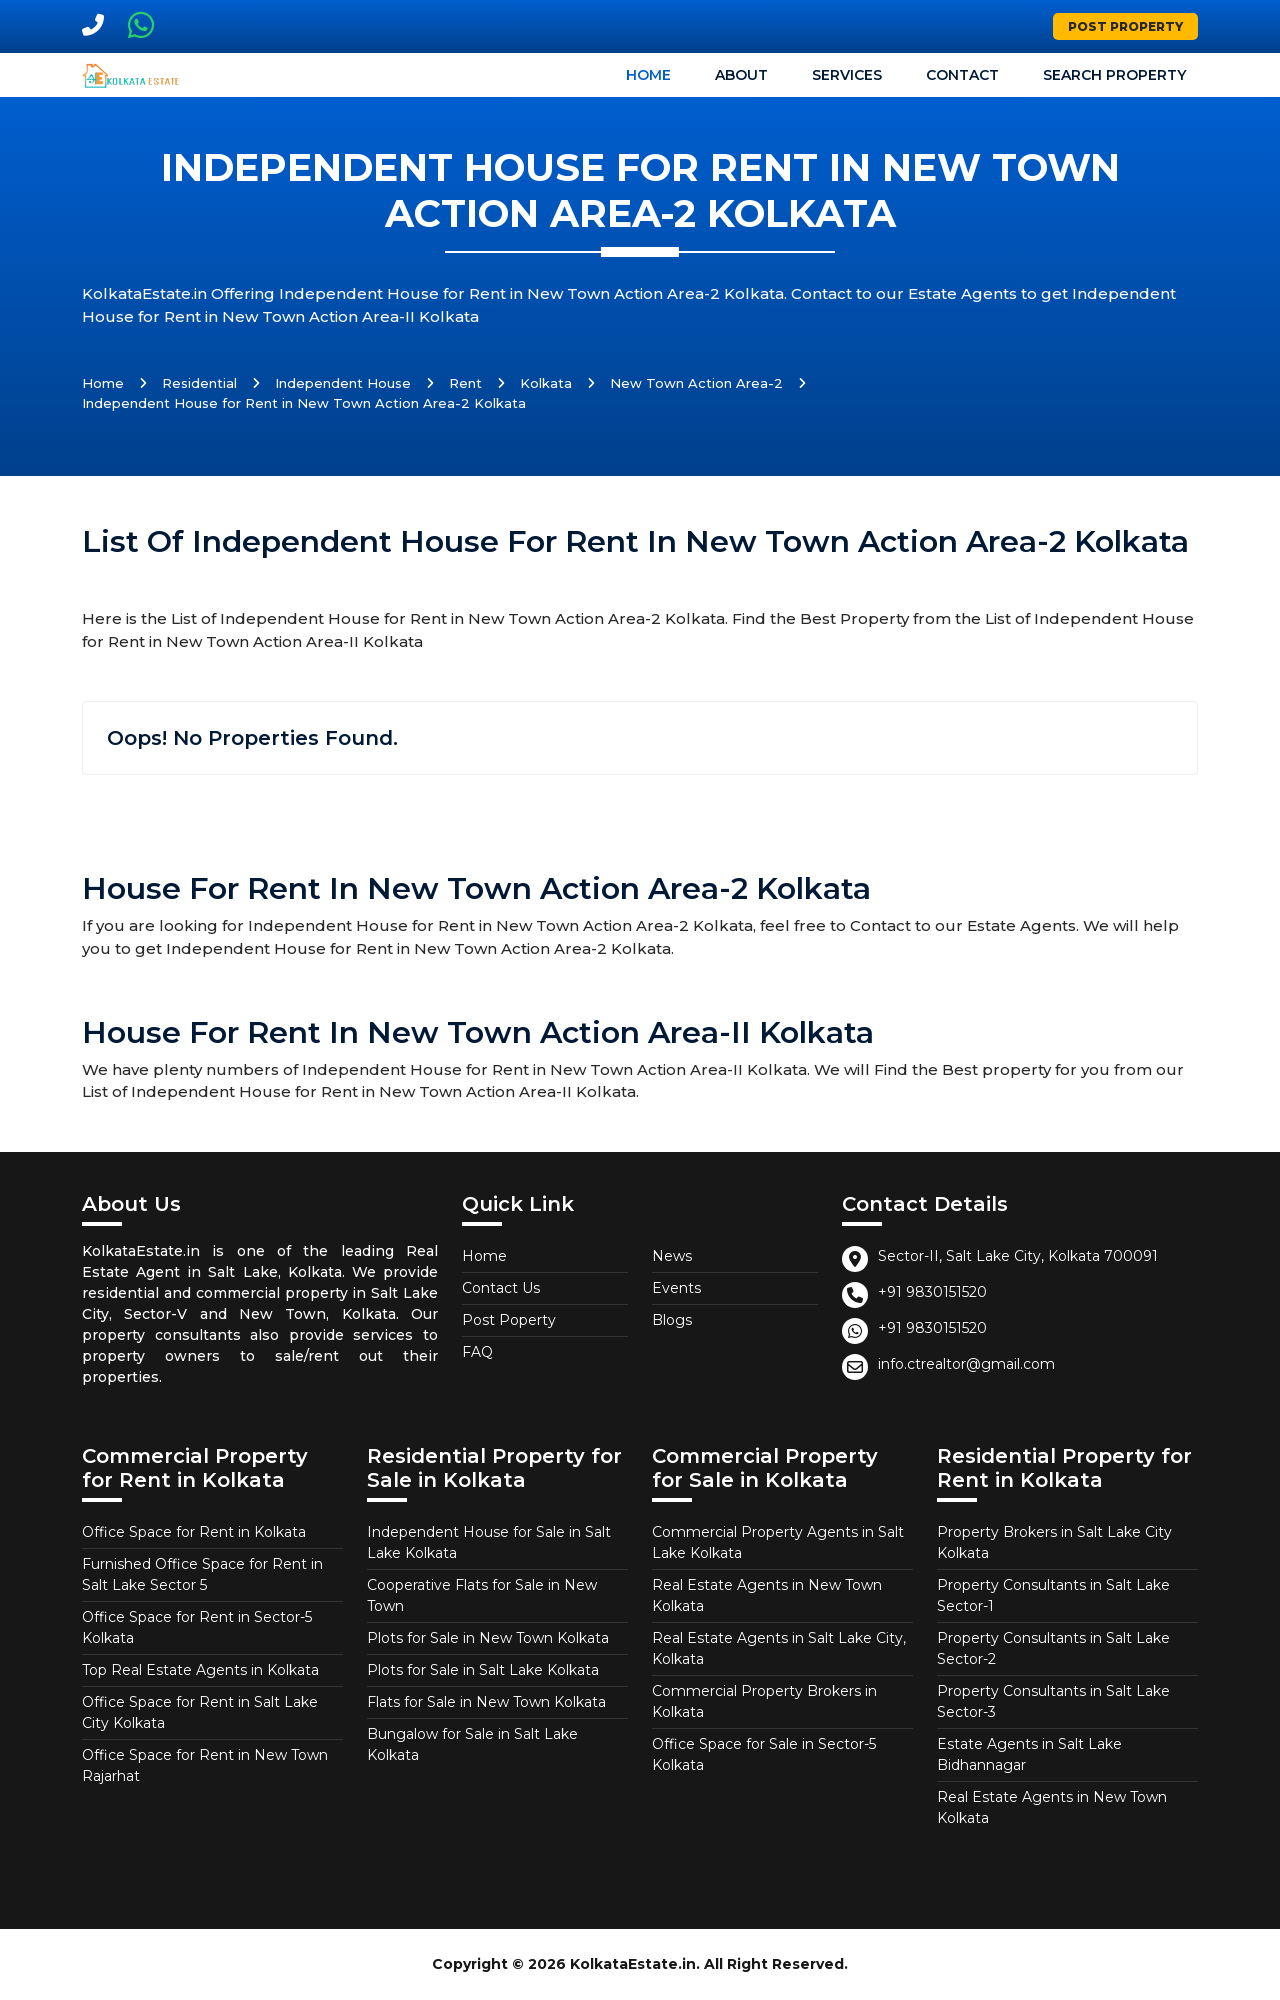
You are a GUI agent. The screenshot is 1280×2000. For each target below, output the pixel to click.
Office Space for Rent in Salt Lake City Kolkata (200, 1712)
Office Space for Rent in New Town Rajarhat (205, 1765)
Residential (199, 383)
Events (676, 1288)
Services (847, 75)
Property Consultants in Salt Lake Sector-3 (1053, 1701)
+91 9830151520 (932, 1292)
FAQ (477, 1352)
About (741, 75)
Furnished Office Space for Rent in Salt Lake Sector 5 (202, 1574)
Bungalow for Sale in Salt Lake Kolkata (472, 1744)
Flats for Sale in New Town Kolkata (486, 1702)
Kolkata (546, 383)
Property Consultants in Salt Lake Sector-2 (1053, 1648)
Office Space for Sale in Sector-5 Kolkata (764, 1754)
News (672, 1256)
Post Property (1125, 26)
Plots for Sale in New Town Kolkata (488, 1638)
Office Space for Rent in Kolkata (194, 1532)
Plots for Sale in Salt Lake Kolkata (483, 1670)
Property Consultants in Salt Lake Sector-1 (1053, 1595)
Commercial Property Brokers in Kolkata (764, 1701)
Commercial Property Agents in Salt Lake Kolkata (778, 1542)
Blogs (672, 1320)
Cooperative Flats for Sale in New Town (482, 1595)
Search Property (1114, 75)
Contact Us (501, 1288)
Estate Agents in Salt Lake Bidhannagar (1029, 1754)
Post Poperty (509, 1320)
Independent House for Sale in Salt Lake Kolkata (489, 1542)
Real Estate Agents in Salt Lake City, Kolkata (779, 1648)
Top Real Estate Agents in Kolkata (200, 1670)
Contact (962, 75)
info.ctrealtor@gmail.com (966, 1364)
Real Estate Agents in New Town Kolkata (767, 1595)
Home (648, 75)
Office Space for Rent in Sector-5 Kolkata (197, 1627)
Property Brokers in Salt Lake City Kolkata (1054, 1542)
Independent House (343, 383)
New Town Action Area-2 (696, 383)
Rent (465, 383)
